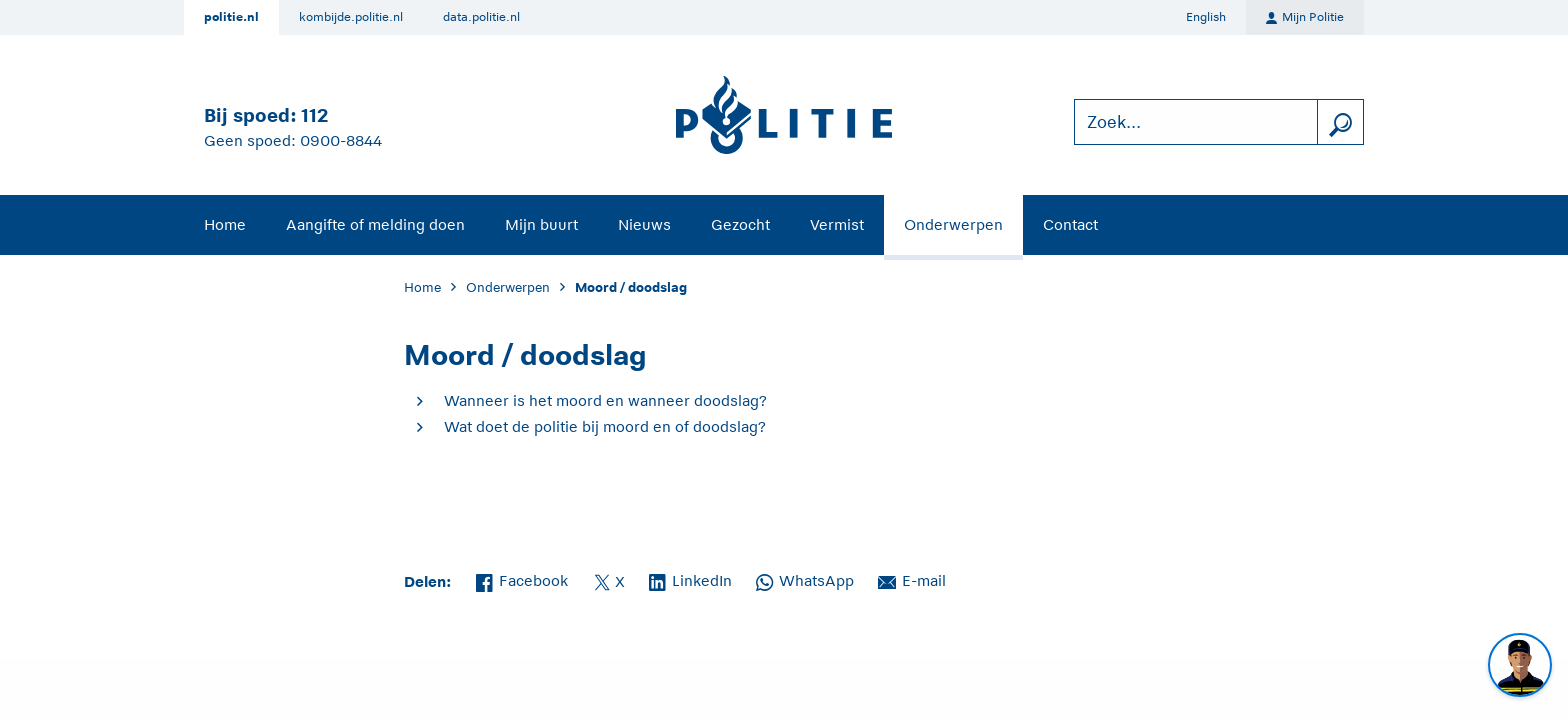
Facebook (522, 579)
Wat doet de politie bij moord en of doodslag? (605, 426)
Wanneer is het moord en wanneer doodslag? (605, 400)
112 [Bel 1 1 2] (314, 115)
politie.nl (231, 17)
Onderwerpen (953, 224)
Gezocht (740, 224)
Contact (1070, 224)
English (1206, 17)
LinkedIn (690, 579)
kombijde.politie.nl (351, 17)
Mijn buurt (541, 224)
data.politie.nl (481, 17)
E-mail (912, 579)
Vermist (837, 224)
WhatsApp (805, 579)
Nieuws (644, 224)
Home (225, 224)
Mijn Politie (1305, 18)
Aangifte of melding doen (375, 224)
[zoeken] (1340, 122)
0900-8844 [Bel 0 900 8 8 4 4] (341, 140)
